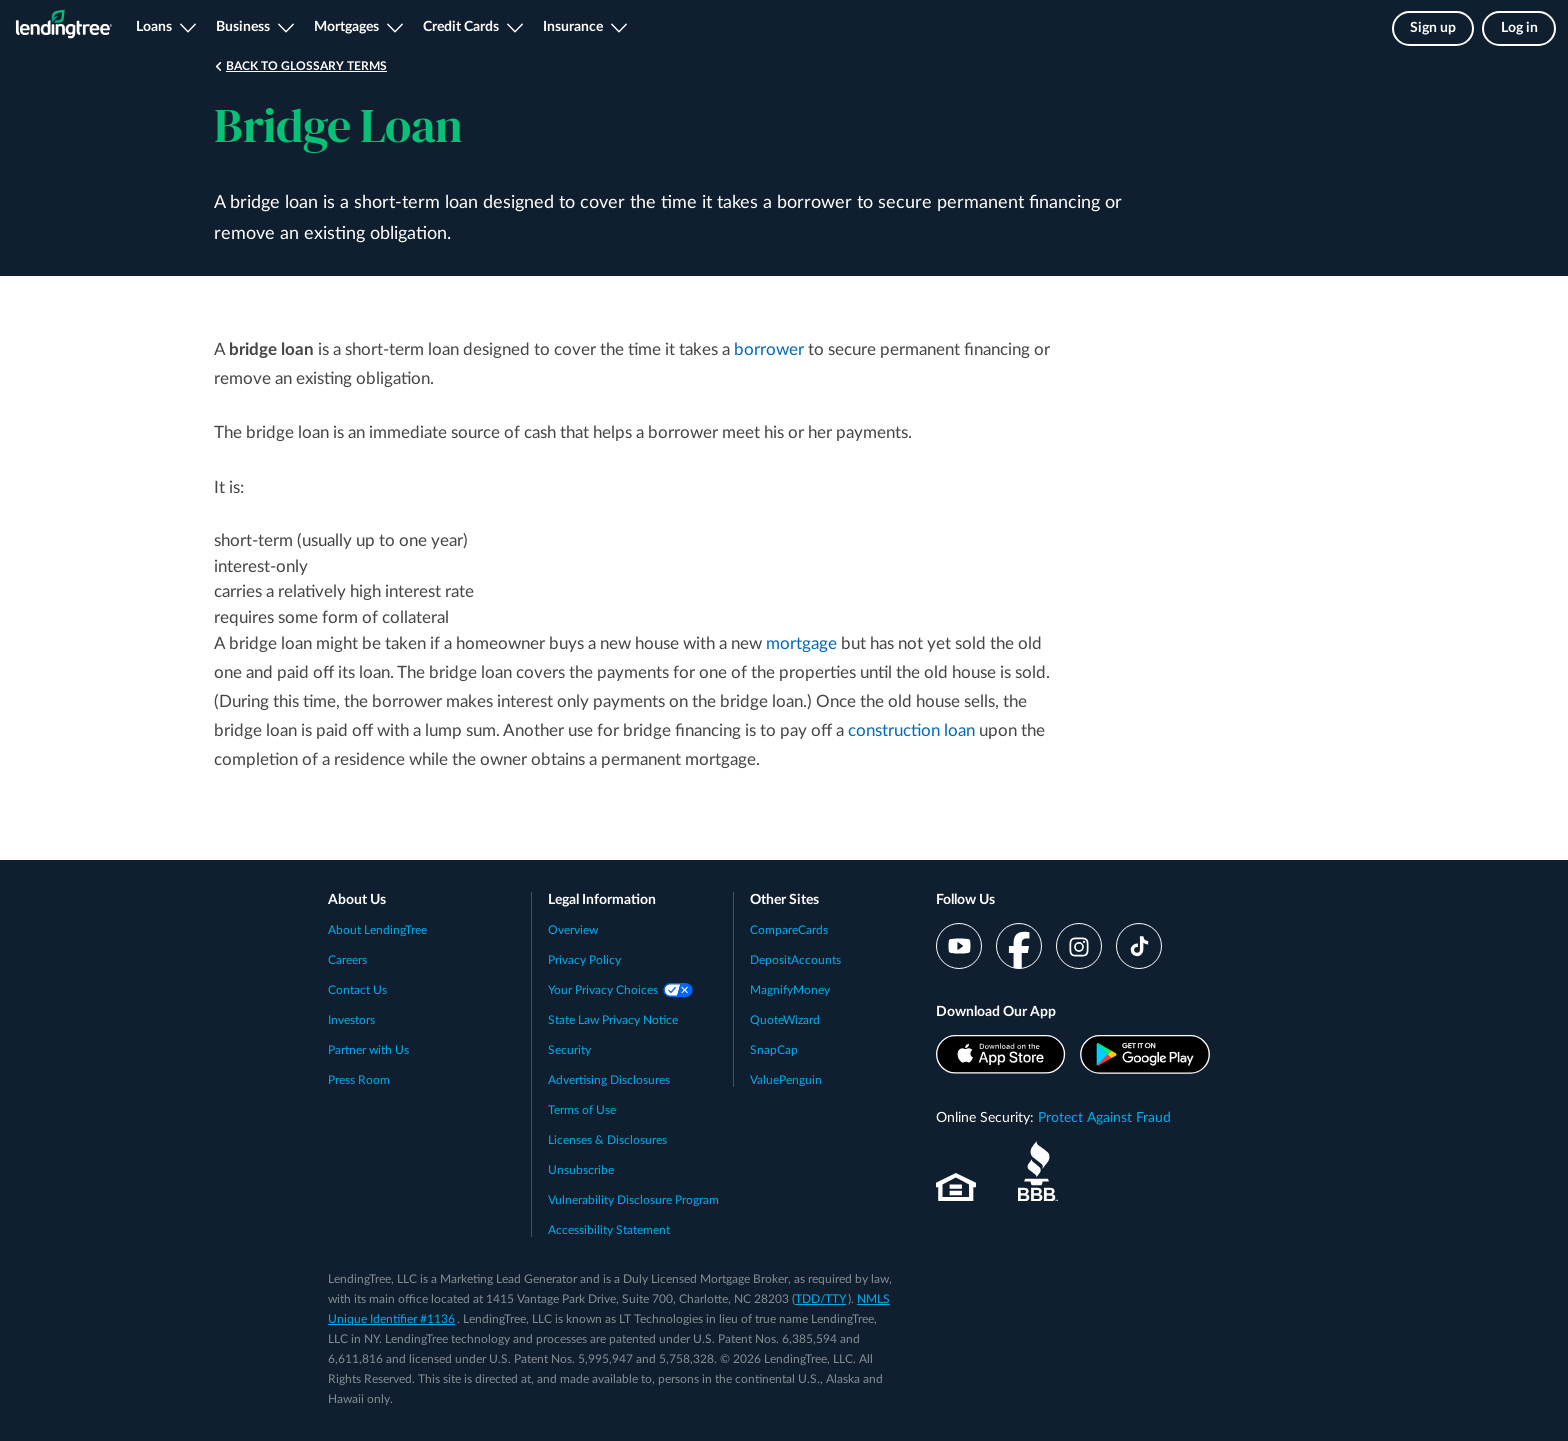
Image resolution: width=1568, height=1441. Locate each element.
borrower (769, 349)
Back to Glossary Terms (306, 66)
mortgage (801, 643)
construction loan (911, 730)
